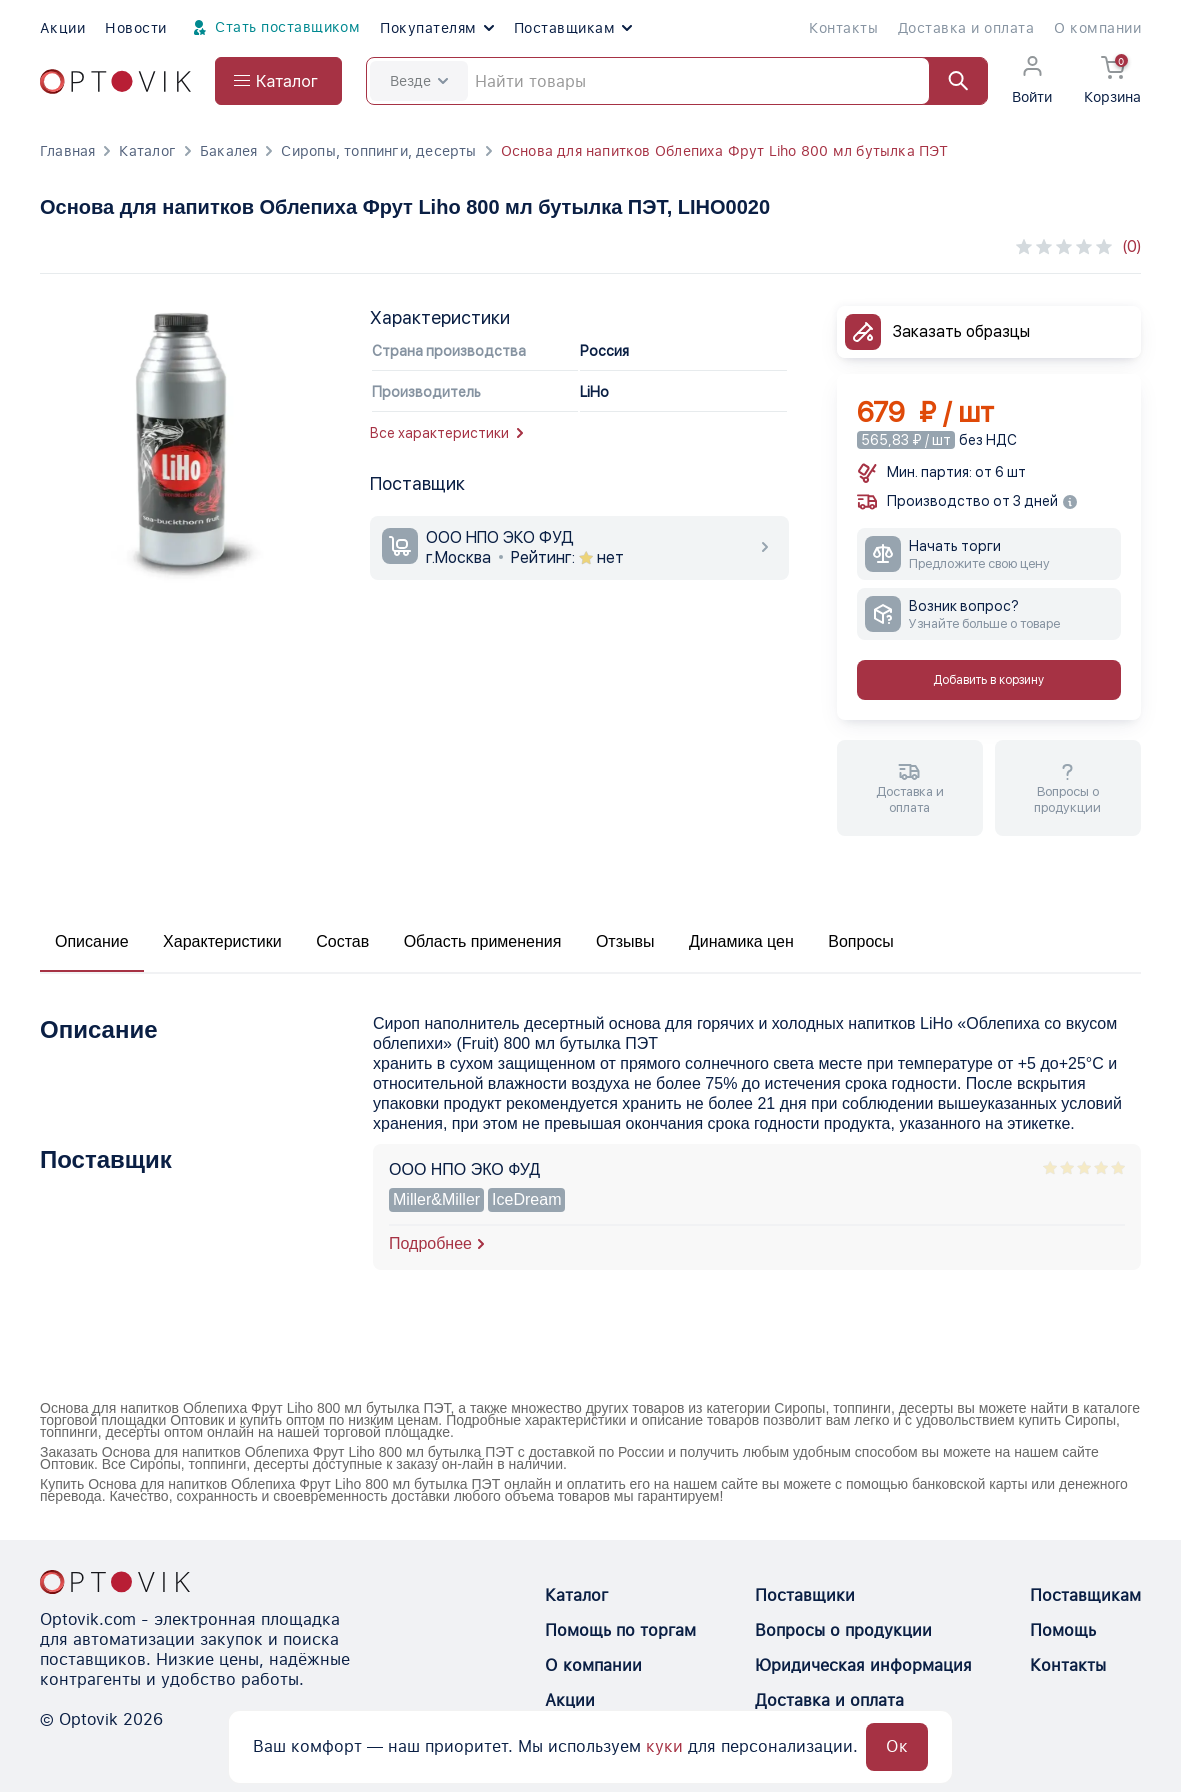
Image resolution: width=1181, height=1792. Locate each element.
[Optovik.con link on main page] (115, 1582)
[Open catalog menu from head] (278, 81)
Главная (67, 151)
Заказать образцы (961, 331)
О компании (1097, 28)
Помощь (1063, 1630)
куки (664, 1746)
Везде (419, 81)
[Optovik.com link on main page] (115, 81)
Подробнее (430, 1243)
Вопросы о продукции (843, 1630)
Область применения (483, 941)
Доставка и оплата (966, 28)
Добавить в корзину (988, 680)
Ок (897, 1746)
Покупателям (436, 28)
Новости (135, 28)
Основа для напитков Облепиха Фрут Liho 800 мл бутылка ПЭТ (725, 151)
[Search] (677, 81)
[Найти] (949, 81)
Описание (92, 941)
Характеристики (222, 941)
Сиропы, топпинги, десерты (378, 151)
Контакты (843, 28)
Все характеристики (446, 433)
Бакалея (228, 151)
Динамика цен (741, 941)
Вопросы (861, 941)
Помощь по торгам (620, 1630)
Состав (342, 941)
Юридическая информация (863, 1665)
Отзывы (625, 941)
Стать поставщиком (274, 28)
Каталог (147, 151)
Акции (62, 28)
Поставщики (805, 1595)
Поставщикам (573, 28)
